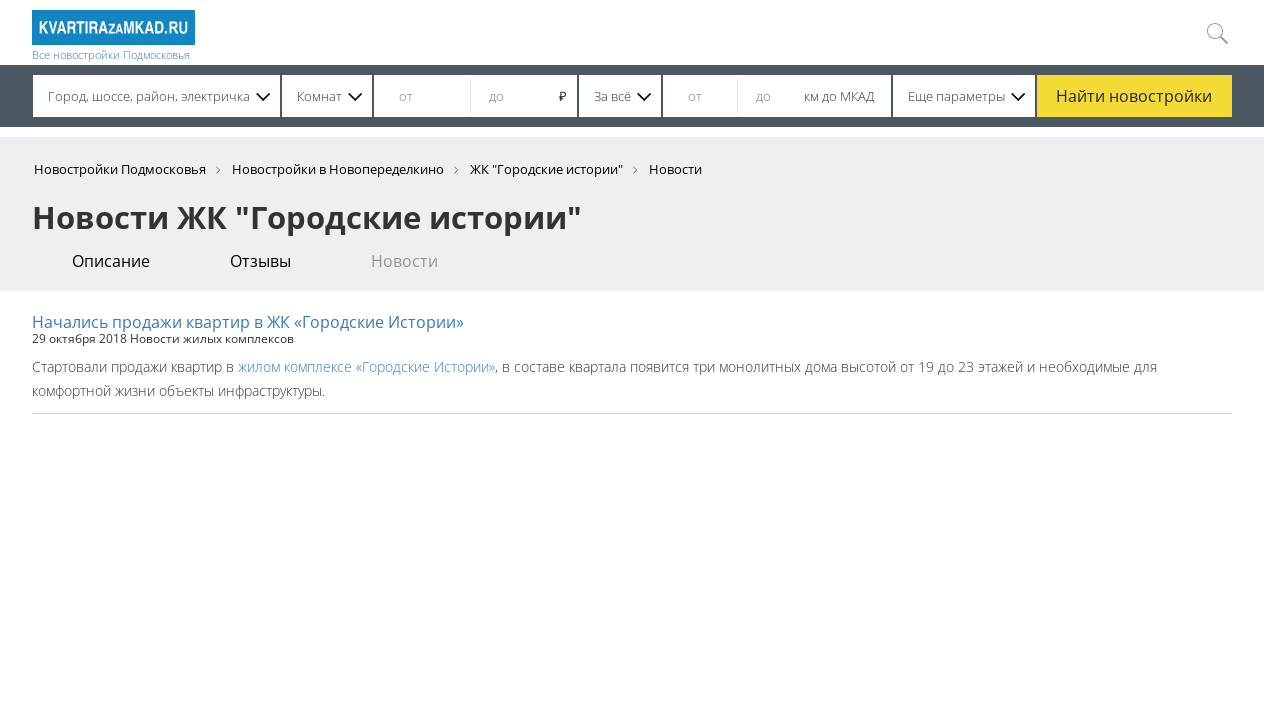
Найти (1134, 96)
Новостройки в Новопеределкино (338, 169)
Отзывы (260, 261)
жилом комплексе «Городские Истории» (366, 366)
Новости (404, 261)
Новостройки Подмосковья (120, 169)
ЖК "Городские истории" (546, 169)
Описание (111, 261)
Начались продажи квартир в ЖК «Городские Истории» (248, 322)
